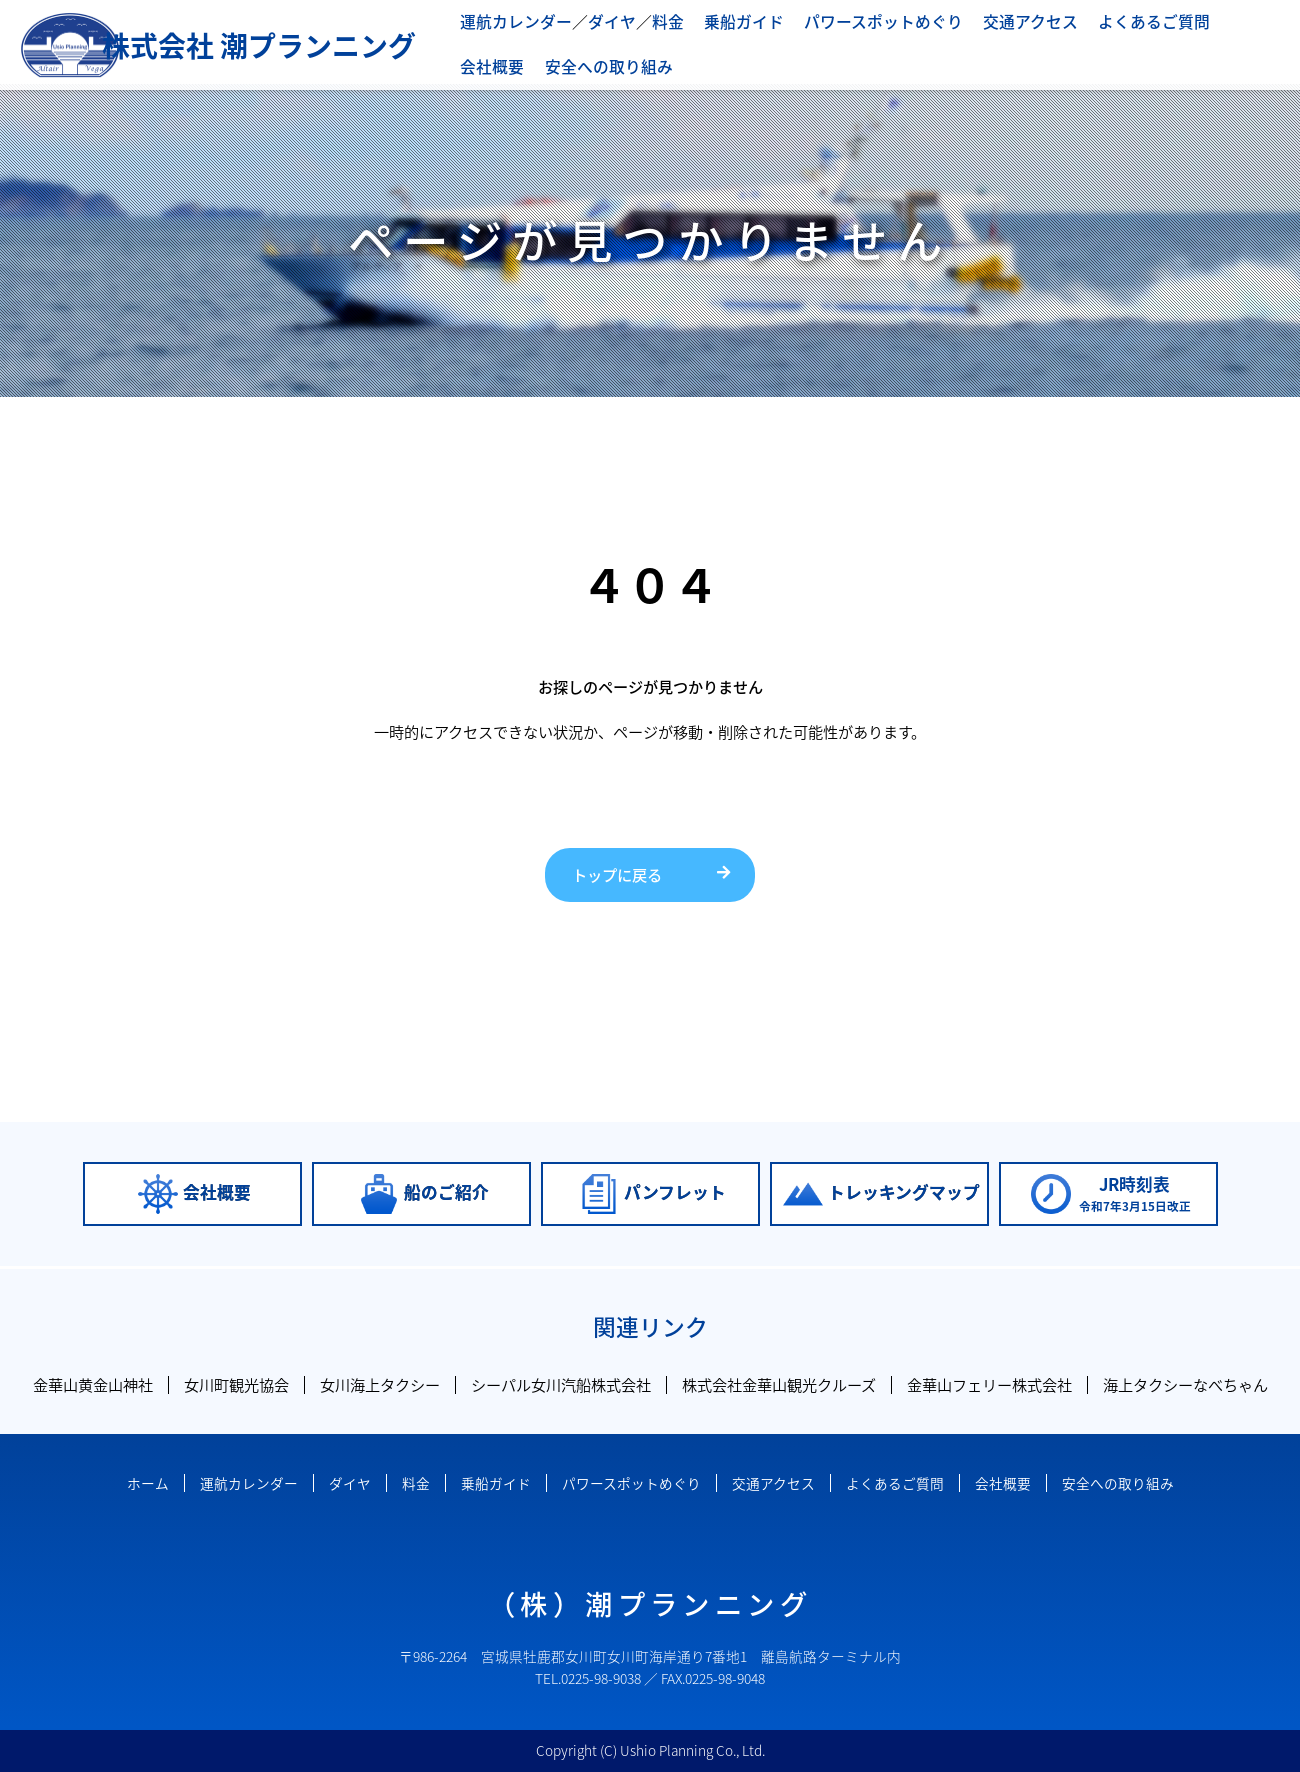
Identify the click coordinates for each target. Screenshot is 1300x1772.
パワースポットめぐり (859, 21)
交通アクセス (998, 21)
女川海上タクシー (380, 1384)
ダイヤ (602, 21)
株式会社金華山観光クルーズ (779, 1384)
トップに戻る (617, 874)
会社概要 (1218, 21)
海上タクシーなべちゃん (1185, 1384)
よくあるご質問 (1115, 21)
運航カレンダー (512, 21)
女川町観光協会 (236, 1384)
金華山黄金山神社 (93, 1384)
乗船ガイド (727, 21)
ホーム (148, 1483)
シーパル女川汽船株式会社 (561, 1384)
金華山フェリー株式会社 (989, 1384)
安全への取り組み (520, 65)
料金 (655, 21)
